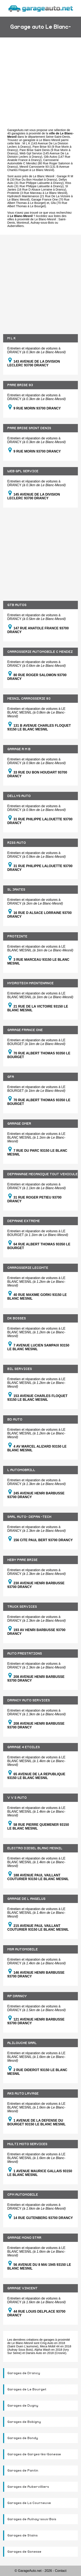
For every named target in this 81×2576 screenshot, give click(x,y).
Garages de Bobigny (24, 2422)
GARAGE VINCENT (22, 2288)
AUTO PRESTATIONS (24, 1653)
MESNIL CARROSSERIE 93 (29, 698)
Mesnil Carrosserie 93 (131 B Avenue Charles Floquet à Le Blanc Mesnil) (38, 168)
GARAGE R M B (18, 749)
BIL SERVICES (19, 1369)
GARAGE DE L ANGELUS (26, 1898)
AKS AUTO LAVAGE (23, 2093)
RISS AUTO (16, 842)
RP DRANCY (17, 1996)
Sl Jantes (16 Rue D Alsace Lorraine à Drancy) (37, 188)
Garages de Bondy (22, 2438)
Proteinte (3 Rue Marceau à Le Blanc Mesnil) (37, 193)
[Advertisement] (40, 85)
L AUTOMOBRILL (21, 1470)
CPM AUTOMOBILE (22, 2194)
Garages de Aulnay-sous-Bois (31, 2519)
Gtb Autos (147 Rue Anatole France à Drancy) (38, 158)
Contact (60, 2570)
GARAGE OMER (19, 1123)
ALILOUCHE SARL (22, 2043)
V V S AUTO (17, 1797)
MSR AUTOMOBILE (22, 1949)
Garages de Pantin (22, 2470)
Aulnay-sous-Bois (42, 222)
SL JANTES (16, 889)
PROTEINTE (17, 936)
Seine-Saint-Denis (58, 136)
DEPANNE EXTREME (23, 1221)
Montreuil (23, 222)
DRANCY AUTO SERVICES (28, 1700)
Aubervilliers (15, 226)
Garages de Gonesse (24, 2551)
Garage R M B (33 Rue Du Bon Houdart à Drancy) (40, 178)
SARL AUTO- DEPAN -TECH (29, 1517)
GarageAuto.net (18, 130)
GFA (10, 1076)
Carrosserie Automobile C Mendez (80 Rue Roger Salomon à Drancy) (40, 163)
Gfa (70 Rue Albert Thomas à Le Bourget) (37, 204)
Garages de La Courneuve (29, 2503)
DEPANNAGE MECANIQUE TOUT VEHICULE (42, 1174)
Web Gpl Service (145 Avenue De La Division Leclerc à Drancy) (37, 155)
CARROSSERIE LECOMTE (27, 1267)
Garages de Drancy (23, 2373)
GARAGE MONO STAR (24, 2237)
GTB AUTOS (17, 605)
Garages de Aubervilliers (28, 2486)
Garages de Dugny (22, 2405)
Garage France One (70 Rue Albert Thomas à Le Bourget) (38, 201)
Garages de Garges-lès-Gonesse (34, 2454)
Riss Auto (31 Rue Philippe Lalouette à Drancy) (39, 184)
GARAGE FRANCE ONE (25, 1030)
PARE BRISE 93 (20, 385)
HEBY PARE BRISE (22, 1560)
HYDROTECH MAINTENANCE (30, 983)
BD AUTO (14, 1419)
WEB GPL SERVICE (22, 471)
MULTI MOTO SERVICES (27, 2144)
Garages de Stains (22, 2535)
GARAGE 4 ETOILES (23, 1747)
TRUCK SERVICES (22, 1606)
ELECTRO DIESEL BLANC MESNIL (34, 1848)
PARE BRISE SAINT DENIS (29, 428)
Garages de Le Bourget (26, 2389)
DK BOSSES (16, 1318)
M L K (11, 338)
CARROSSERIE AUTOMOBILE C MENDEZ (40, 651)
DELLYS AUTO (19, 796)
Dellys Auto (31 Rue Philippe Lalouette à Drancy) (37, 181)
